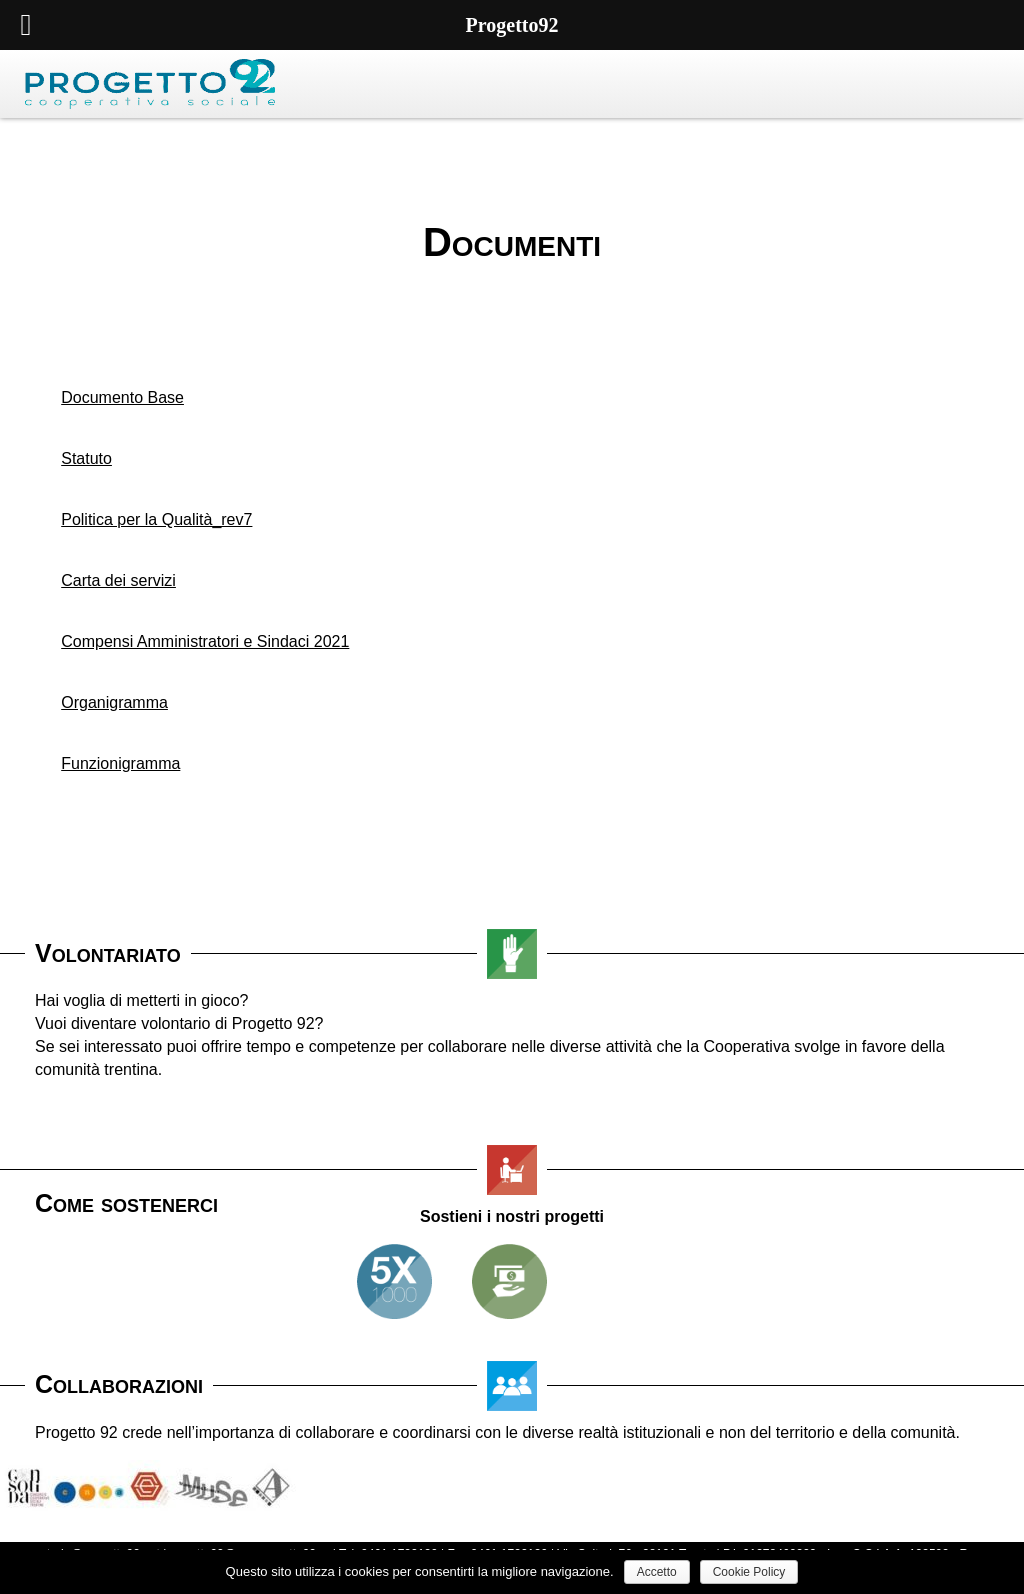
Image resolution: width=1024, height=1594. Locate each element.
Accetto (657, 1572)
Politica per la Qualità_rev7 (156, 519)
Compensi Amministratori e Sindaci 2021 (205, 641)
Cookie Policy (749, 1572)
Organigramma (114, 702)
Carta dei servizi (118, 580)
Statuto (86, 458)
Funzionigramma (120, 763)
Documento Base (122, 397)
